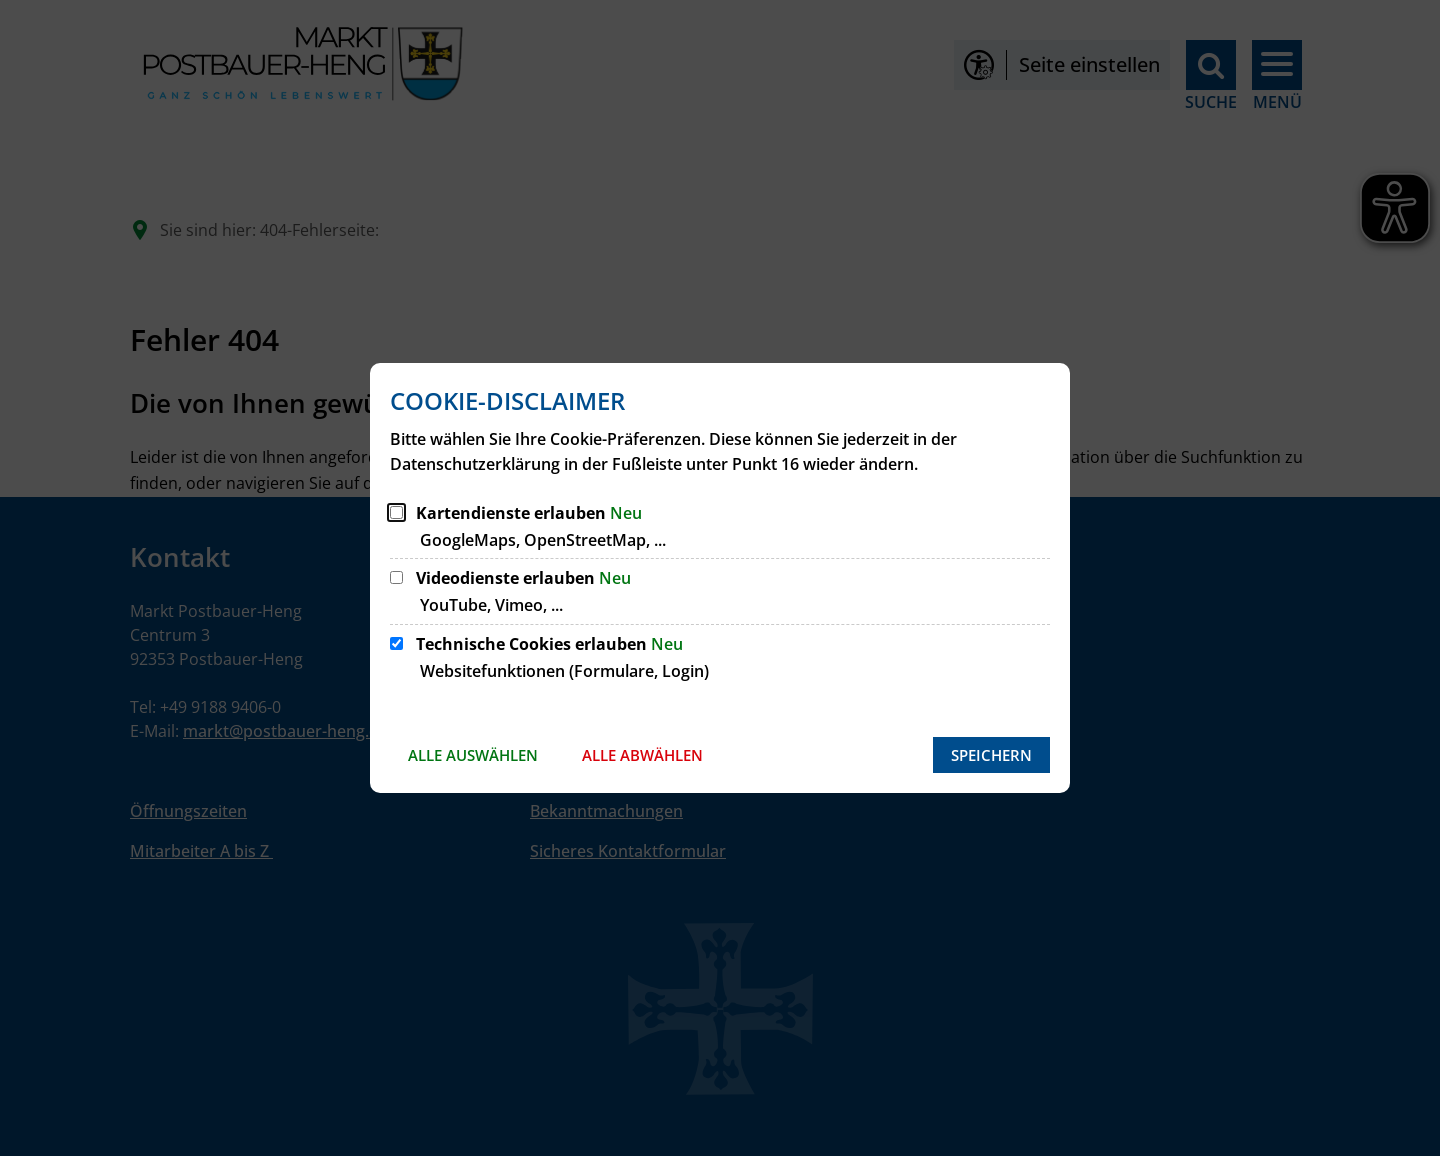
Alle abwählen (642, 755)
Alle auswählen (473, 755)
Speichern (991, 755)
